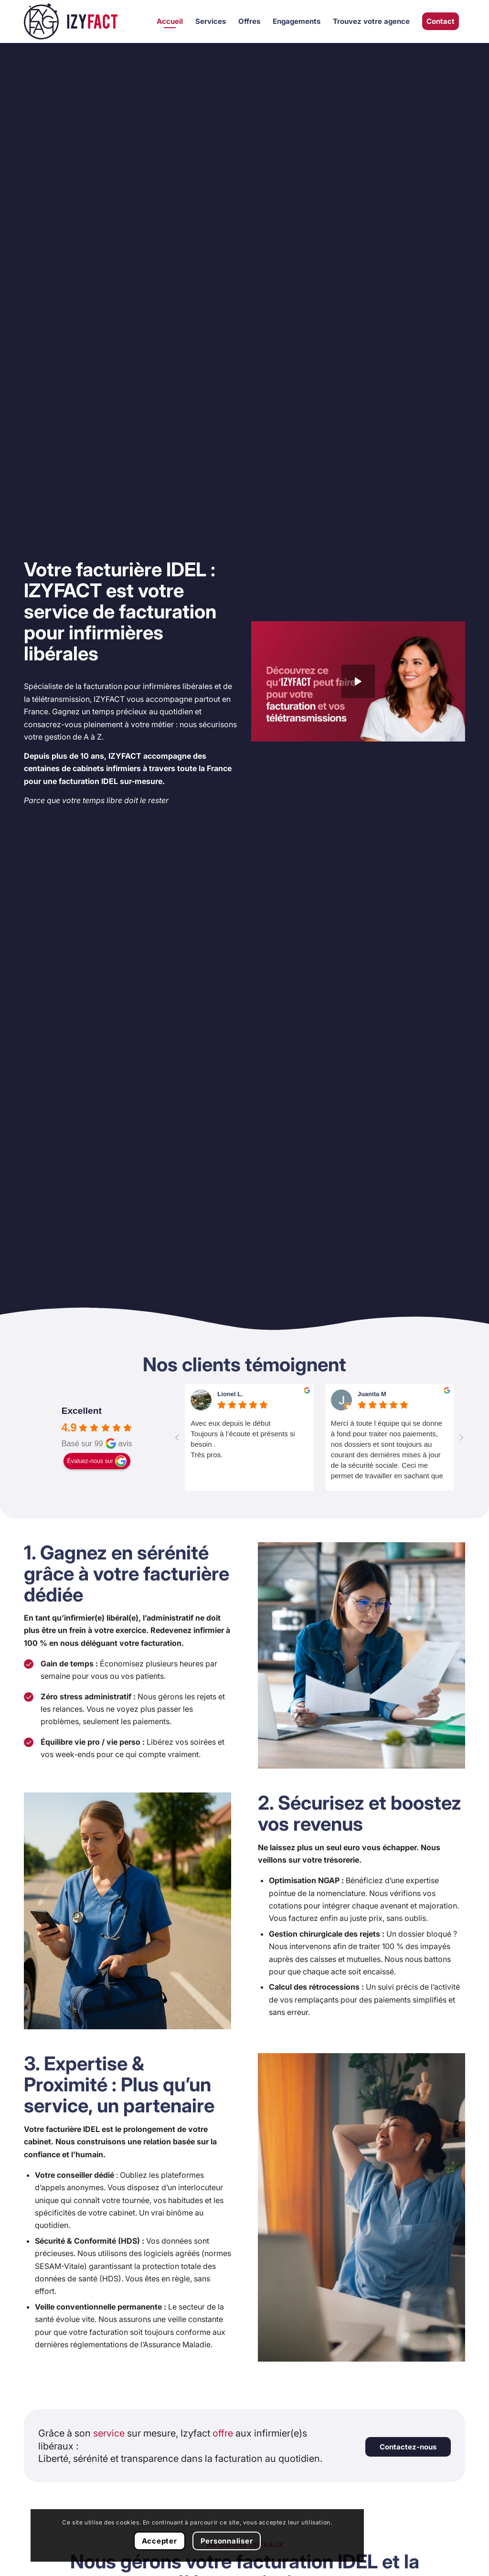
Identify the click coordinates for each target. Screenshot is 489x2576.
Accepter (75, 2514)
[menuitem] (169, 21)
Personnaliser (75, 2540)
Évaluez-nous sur (90, 1461)
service (109, 2433)
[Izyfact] (70, 21)
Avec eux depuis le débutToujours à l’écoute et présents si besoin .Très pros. (243, 1439)
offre (223, 2433)
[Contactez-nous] (408, 2447)
